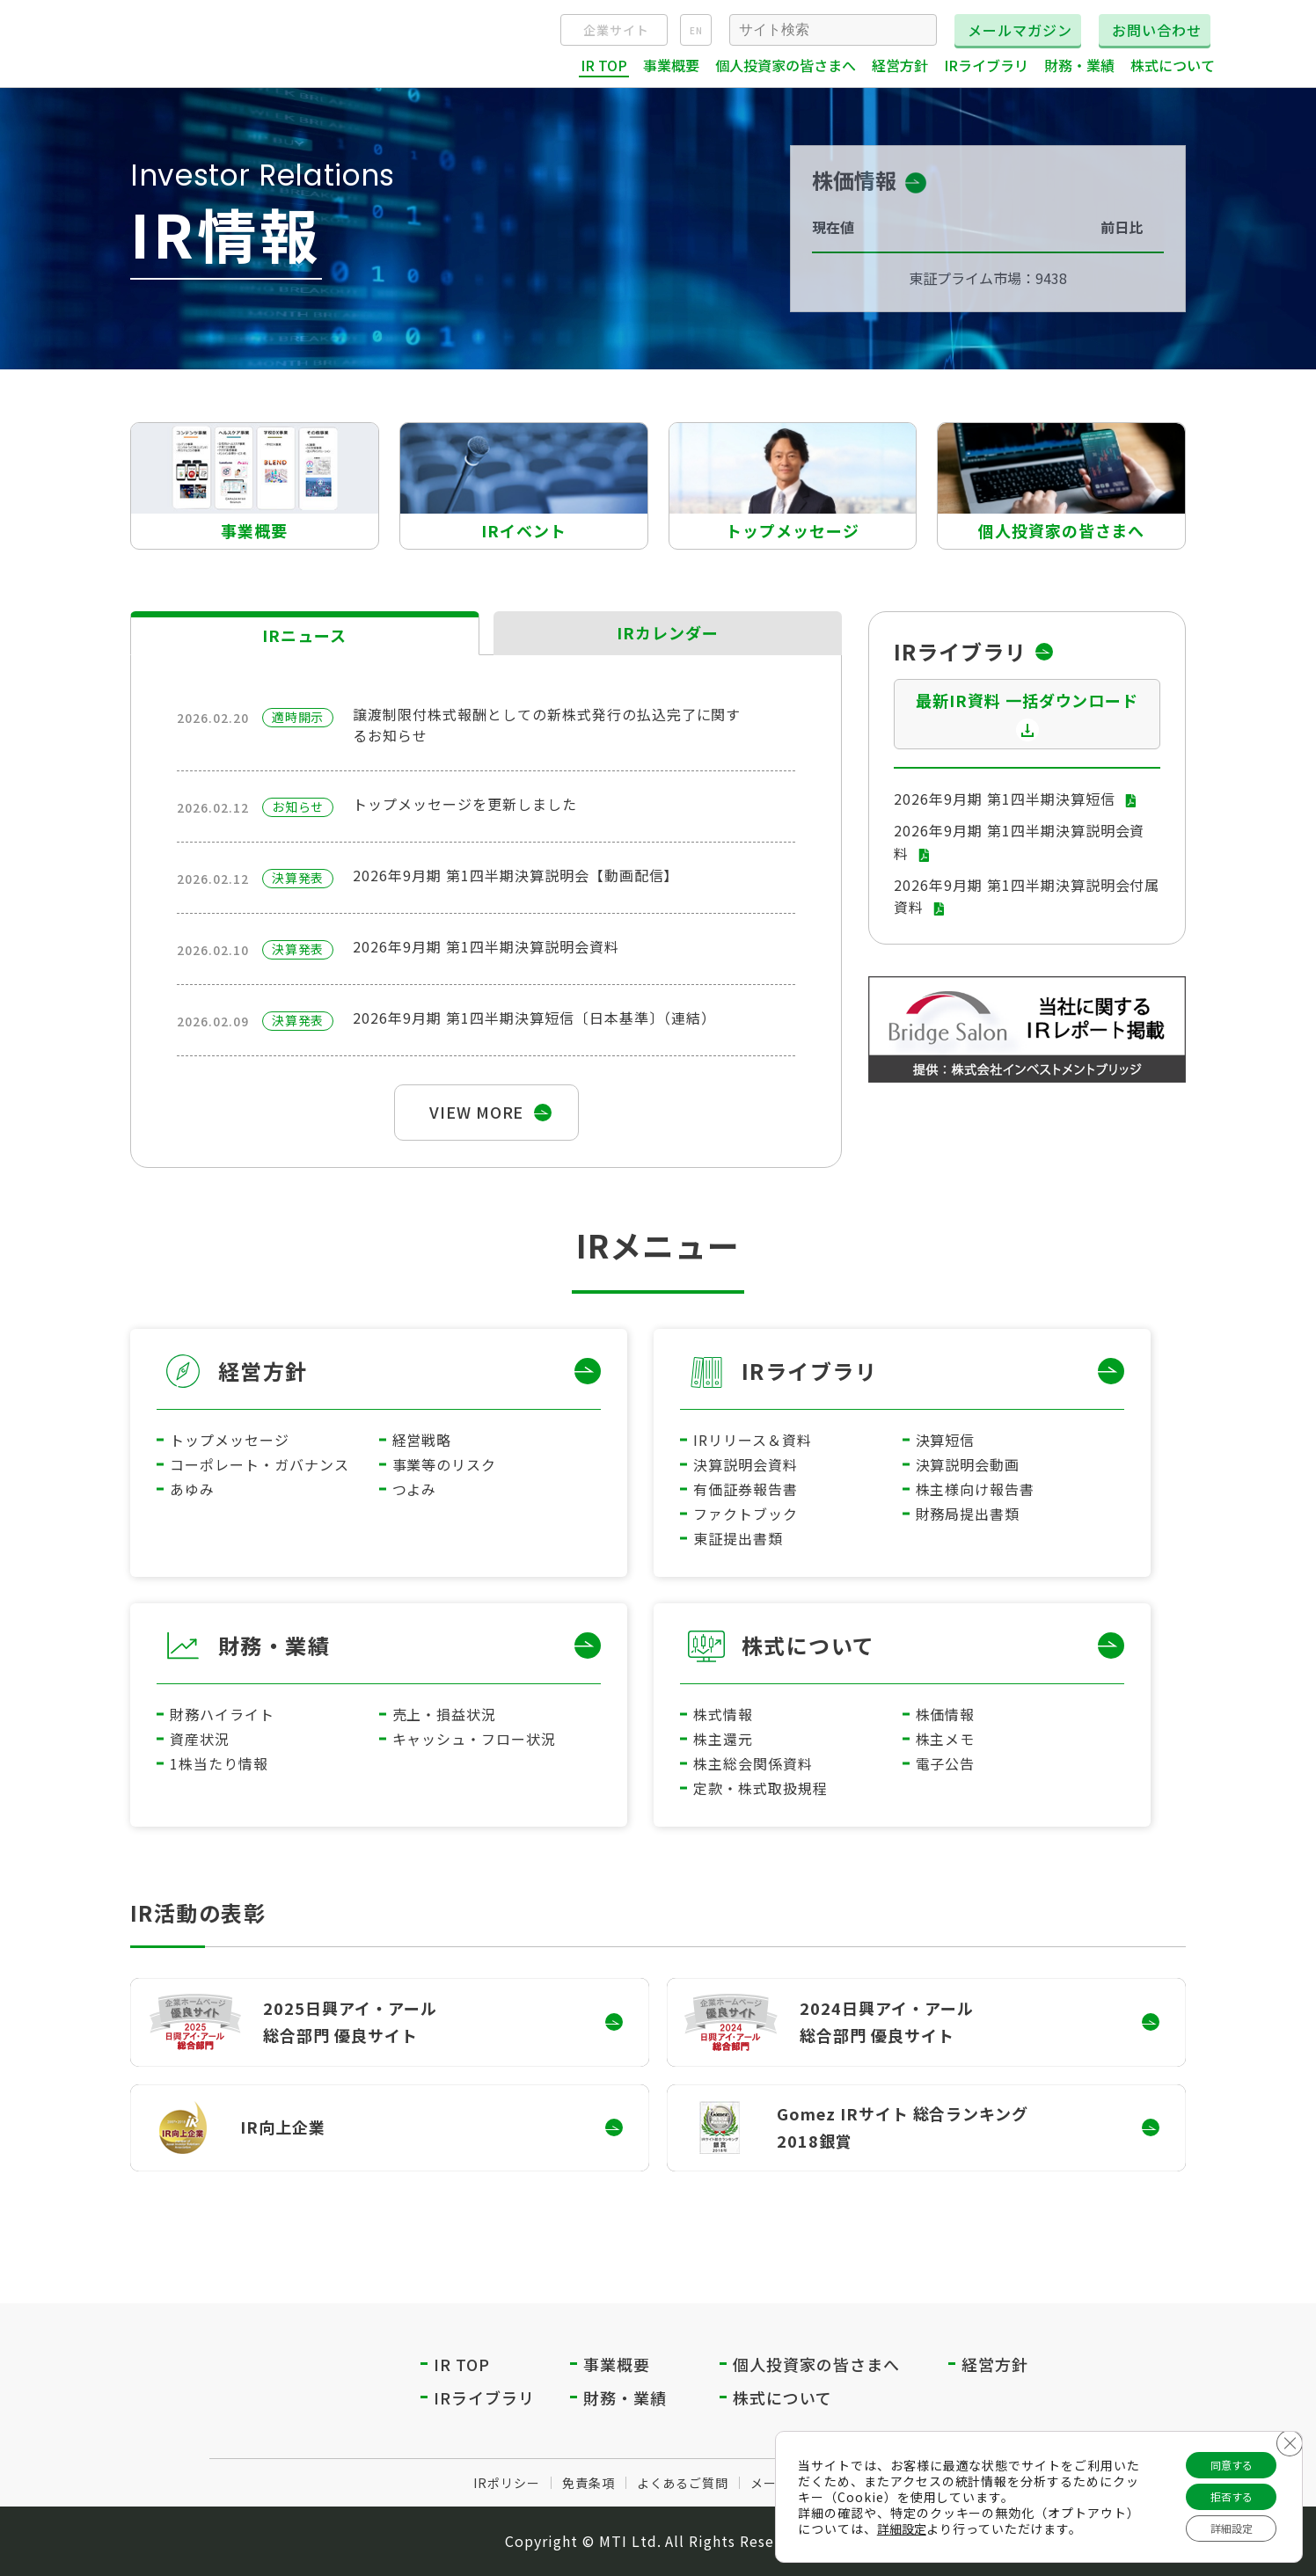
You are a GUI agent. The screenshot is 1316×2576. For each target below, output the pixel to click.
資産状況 (200, 1738)
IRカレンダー (668, 632)
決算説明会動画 (968, 1464)
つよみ (414, 1489)
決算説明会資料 (745, 1464)
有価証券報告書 (745, 1489)
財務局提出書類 (968, 1513)
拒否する (1221, 2489)
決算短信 (946, 1439)
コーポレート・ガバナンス (259, 1464)
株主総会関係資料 (753, 1763)
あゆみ (192, 1489)
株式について (808, 1645)
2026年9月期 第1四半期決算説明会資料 (485, 946)
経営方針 (263, 1370)
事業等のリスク (444, 1464)
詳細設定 (929, 2521)
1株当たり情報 (219, 1763)
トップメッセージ (229, 1439)
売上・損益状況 (444, 1714)
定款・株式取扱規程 (760, 1788)
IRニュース (304, 635)
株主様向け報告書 (975, 1489)
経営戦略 (422, 1439)
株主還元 (723, 1738)
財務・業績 (274, 1645)
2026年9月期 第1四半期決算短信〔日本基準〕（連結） (534, 1017)
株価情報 (946, 1714)
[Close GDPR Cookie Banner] (1287, 2430)
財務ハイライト (222, 1714)
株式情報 (723, 1714)
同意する (1221, 2452)
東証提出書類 (738, 1538)
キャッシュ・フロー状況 (474, 1738)
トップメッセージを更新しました (464, 803)
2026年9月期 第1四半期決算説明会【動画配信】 (515, 875)
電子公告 (946, 1763)
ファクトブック (745, 1513)
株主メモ (946, 1738)
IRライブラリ (809, 1370)
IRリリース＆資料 (752, 1439)
